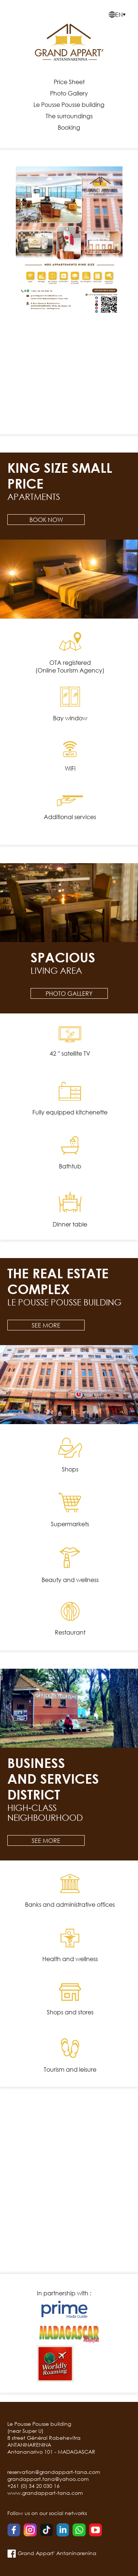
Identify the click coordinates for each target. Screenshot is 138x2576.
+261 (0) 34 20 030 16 (33, 2485)
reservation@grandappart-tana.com (53, 2471)
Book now (46, 519)
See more (46, 1325)
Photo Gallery (69, 93)
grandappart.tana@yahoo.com (48, 2478)
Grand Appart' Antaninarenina (51, 2553)
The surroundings (69, 116)
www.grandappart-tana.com (45, 2492)
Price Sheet (69, 82)
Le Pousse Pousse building (69, 104)
